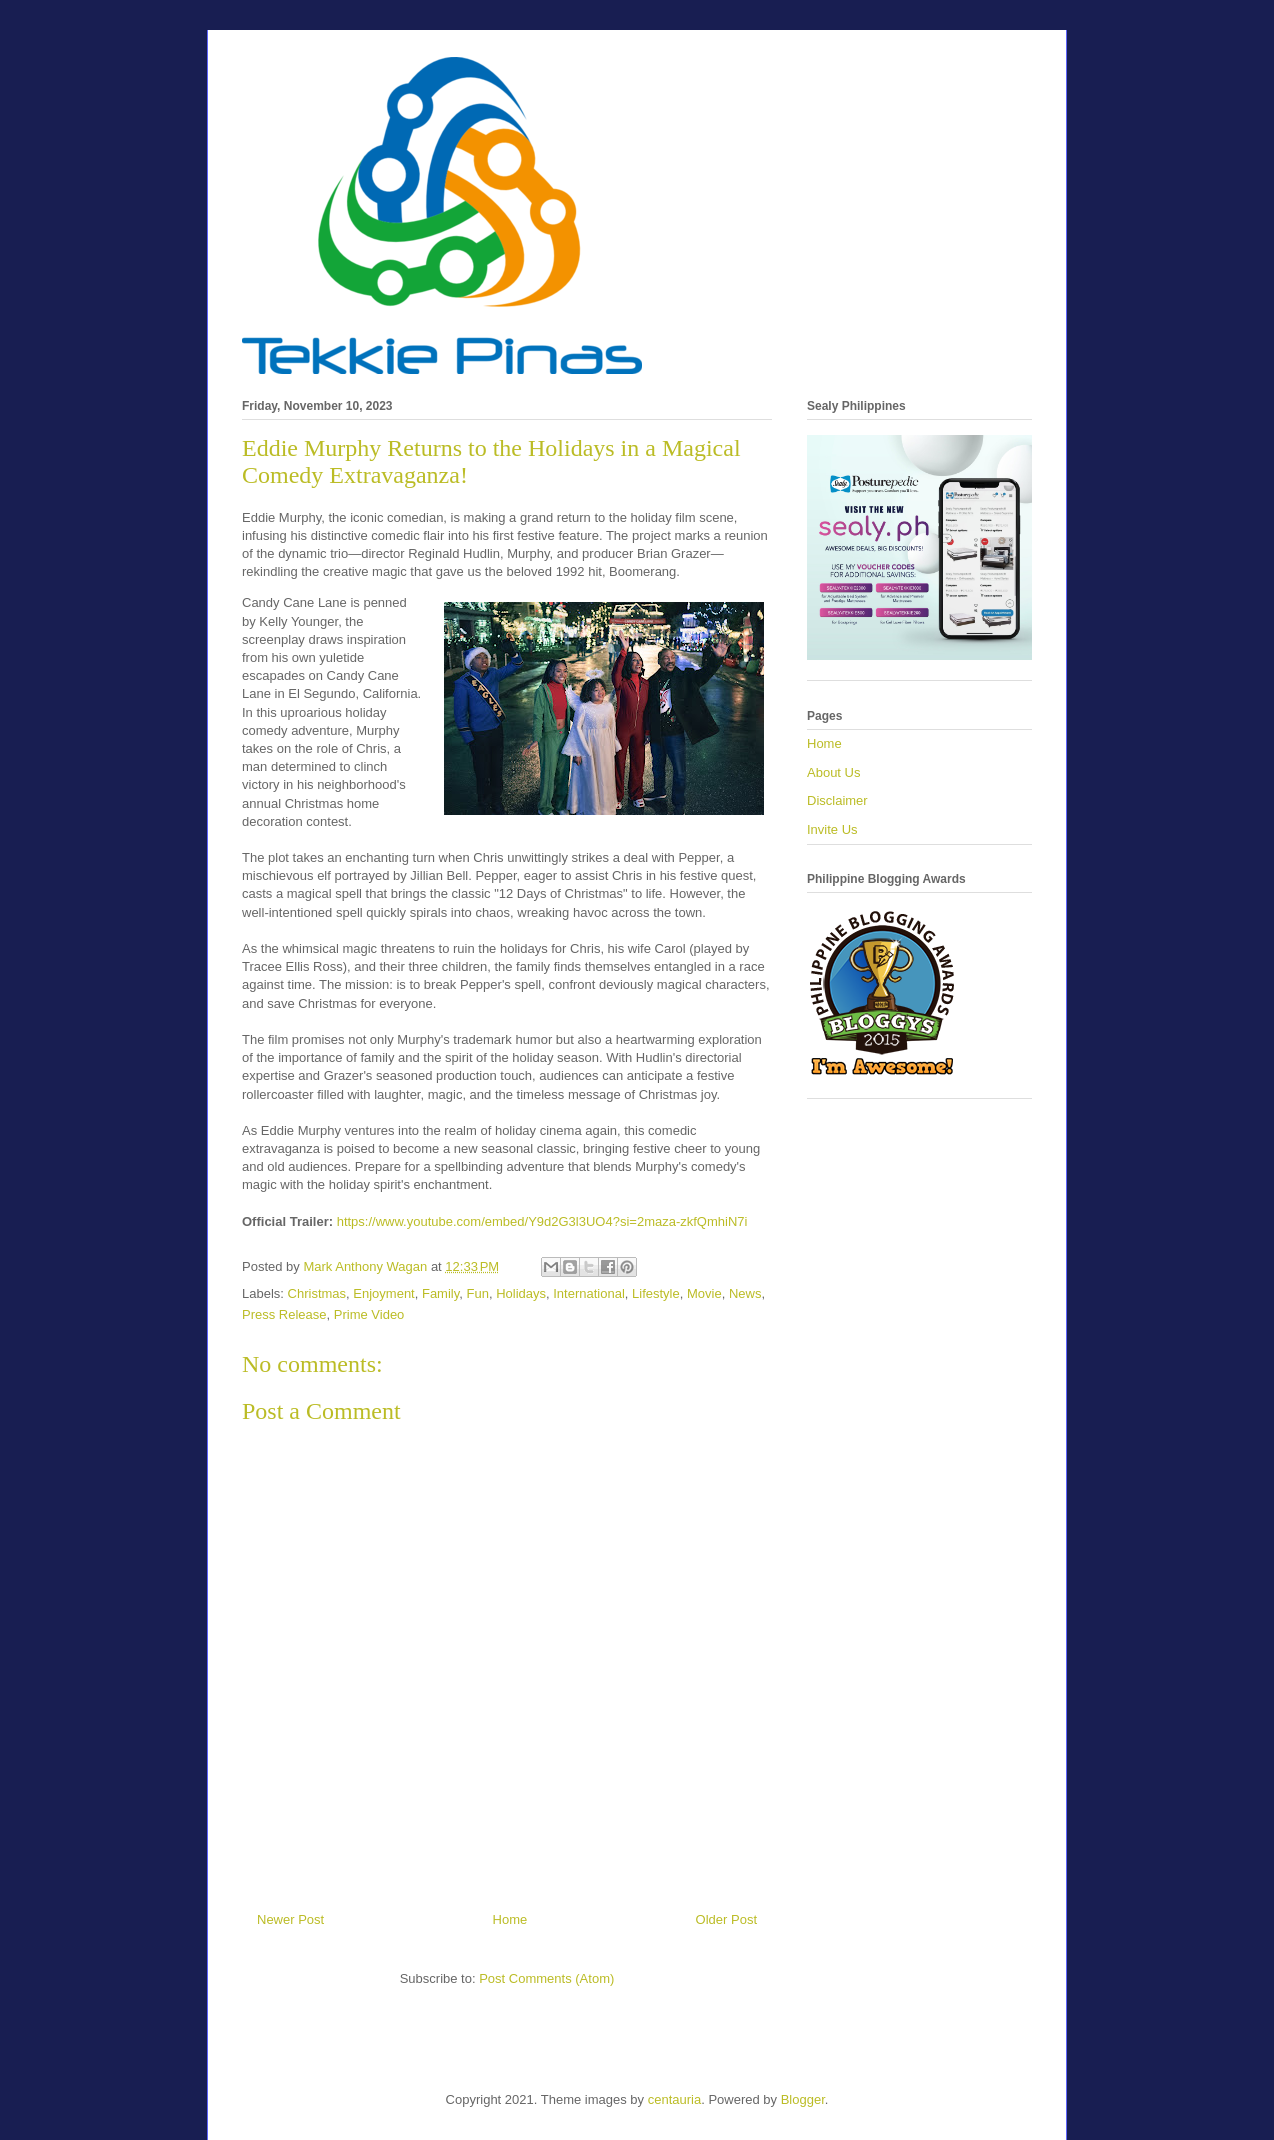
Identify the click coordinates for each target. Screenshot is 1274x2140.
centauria (674, 2099)
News (745, 1293)
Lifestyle (656, 1293)
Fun (478, 1293)
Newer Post (290, 1919)
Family (440, 1293)
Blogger (803, 2099)
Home (510, 1919)
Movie (704, 1293)
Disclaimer (837, 800)
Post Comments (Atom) (546, 1978)
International (589, 1293)
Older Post (726, 1919)
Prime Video (369, 1314)
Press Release (284, 1314)
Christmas (317, 1293)
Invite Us (832, 829)
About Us (833, 772)
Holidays (521, 1293)
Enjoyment (383, 1293)
